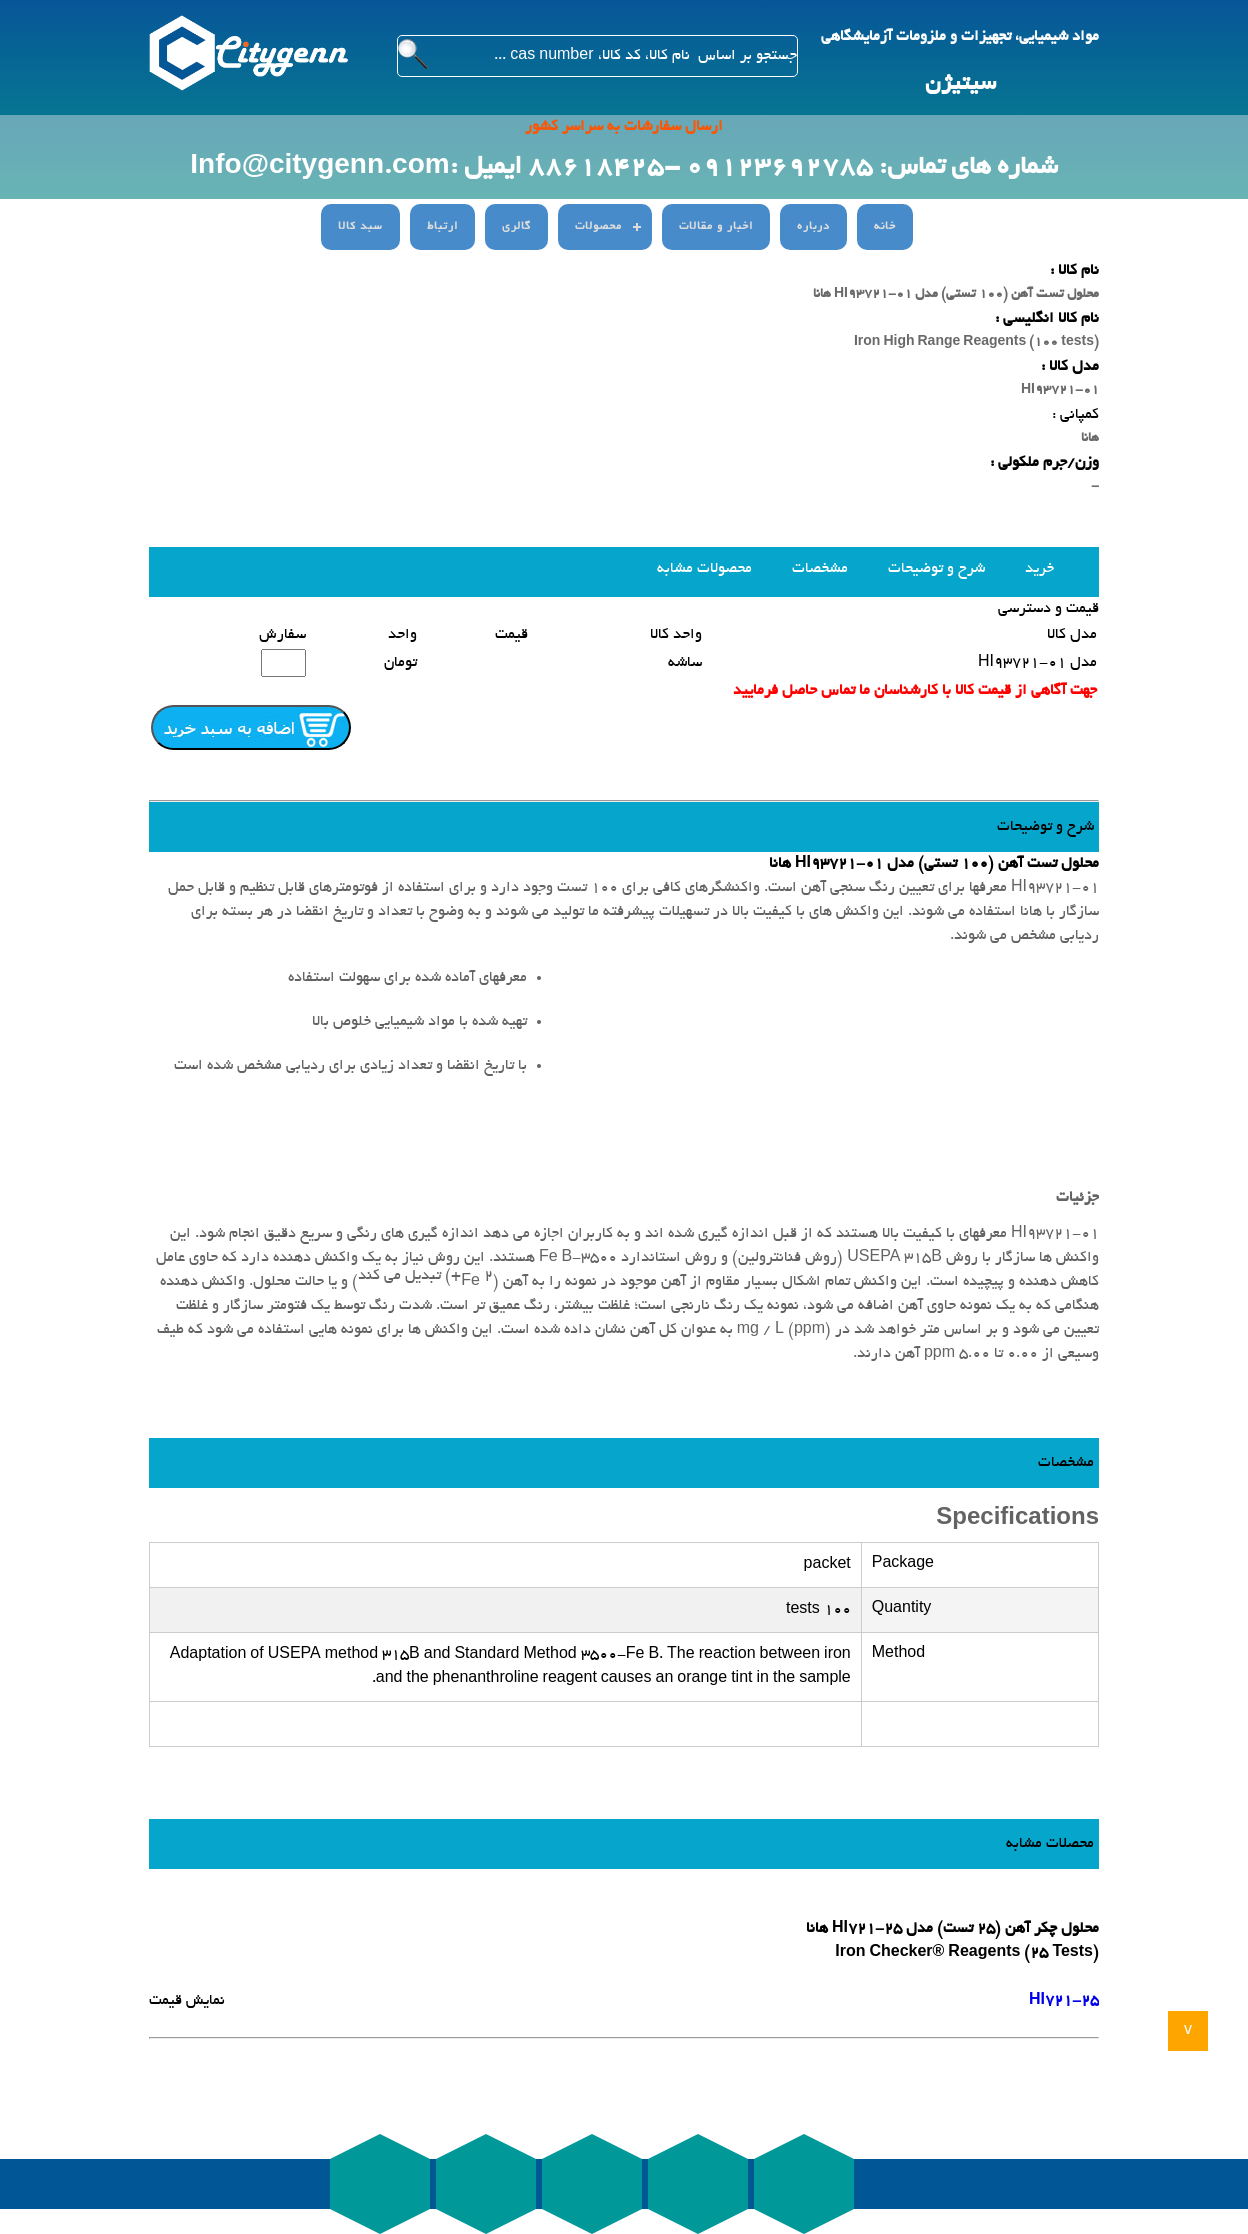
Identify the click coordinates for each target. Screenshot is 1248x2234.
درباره (813, 227)
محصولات (598, 227)
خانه (885, 227)
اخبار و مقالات (716, 227)
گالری (516, 227)
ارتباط (442, 227)
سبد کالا (360, 227)
